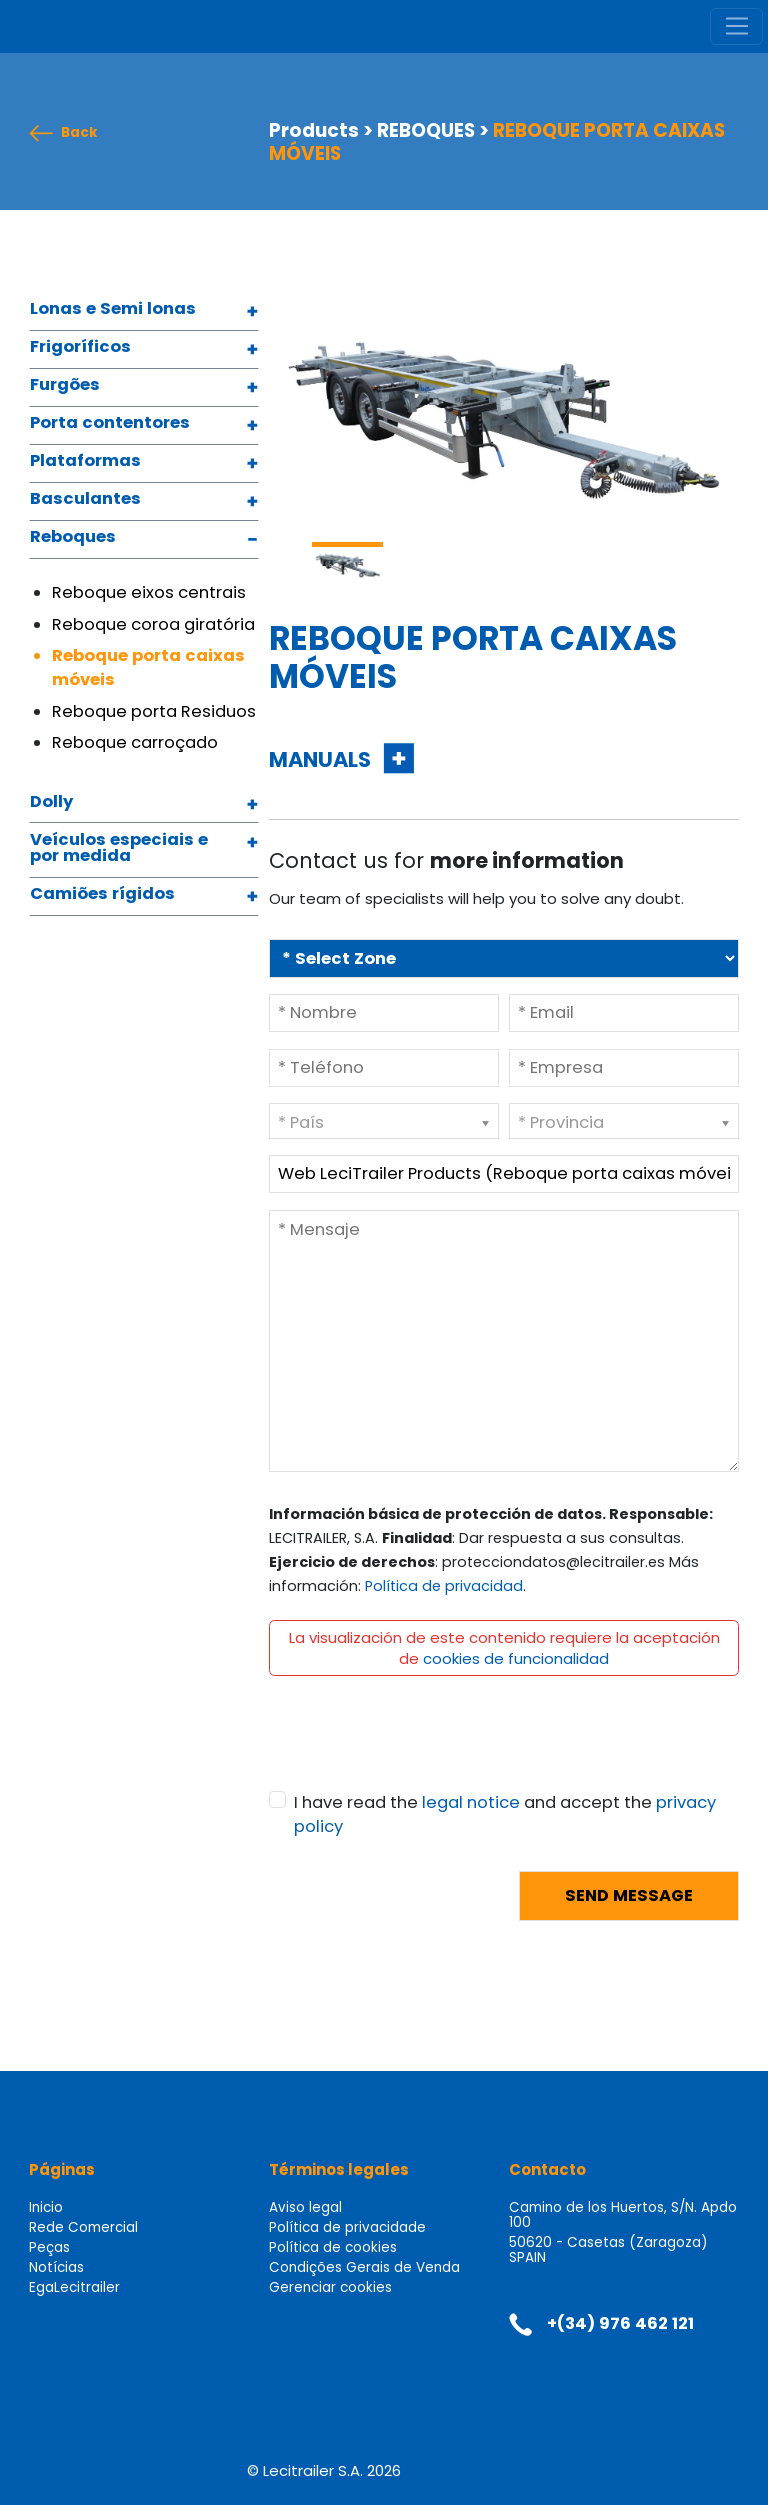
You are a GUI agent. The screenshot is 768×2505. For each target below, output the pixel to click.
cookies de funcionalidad (516, 1658)
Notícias (56, 2267)
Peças (49, 2247)
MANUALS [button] (322, 759)
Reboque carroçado (135, 742)
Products (314, 130)
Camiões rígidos (102, 895)
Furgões (65, 386)
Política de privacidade (347, 2227)
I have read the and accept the (505, 1814)
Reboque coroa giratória (153, 624)
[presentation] (421, 1752)
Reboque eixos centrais (149, 592)
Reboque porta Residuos (154, 711)
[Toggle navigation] (736, 27)
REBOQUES (426, 130)
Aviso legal (305, 2207)
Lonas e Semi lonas (113, 310)
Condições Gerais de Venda (364, 2267)
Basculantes (85, 500)
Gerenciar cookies (330, 2287)
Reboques (73, 538)
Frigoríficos (80, 348)
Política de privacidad (444, 1586)
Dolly (51, 803)
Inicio (46, 2207)
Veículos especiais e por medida (119, 849)
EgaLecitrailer (74, 2287)
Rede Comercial (83, 2227)
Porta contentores (110, 424)
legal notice (471, 1802)
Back (79, 133)
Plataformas (85, 462)
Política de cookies (333, 2247)
